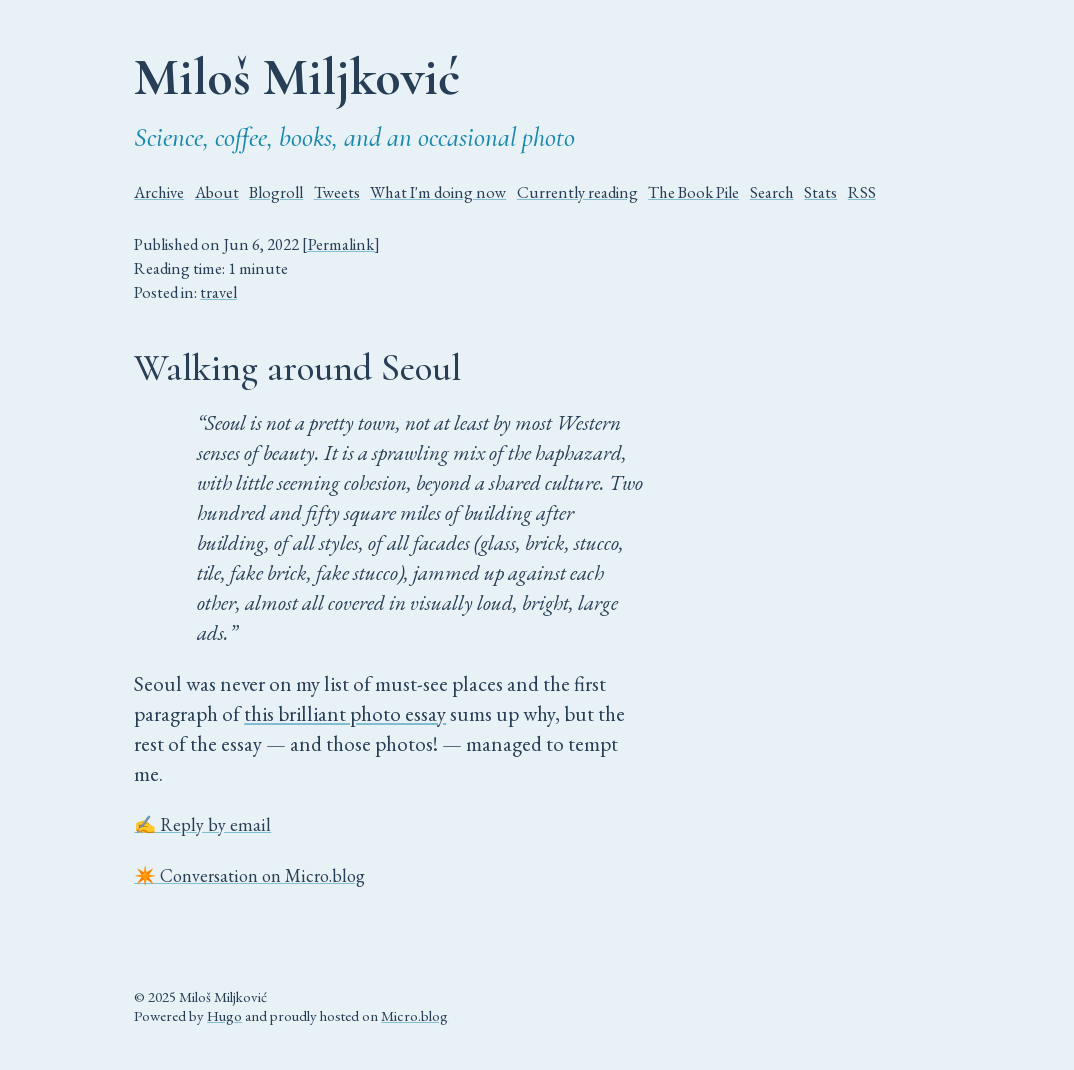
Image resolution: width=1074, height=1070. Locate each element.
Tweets (337, 192)
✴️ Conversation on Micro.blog (249, 875)
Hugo (224, 1015)
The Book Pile (693, 192)
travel (218, 292)
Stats (820, 192)
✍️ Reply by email (202, 824)
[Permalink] (341, 244)
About (217, 192)
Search (772, 192)
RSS (862, 192)
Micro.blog (414, 1015)
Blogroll (276, 192)
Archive (159, 192)
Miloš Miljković (297, 77)
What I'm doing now (438, 192)
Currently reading (577, 192)
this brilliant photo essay (345, 713)
